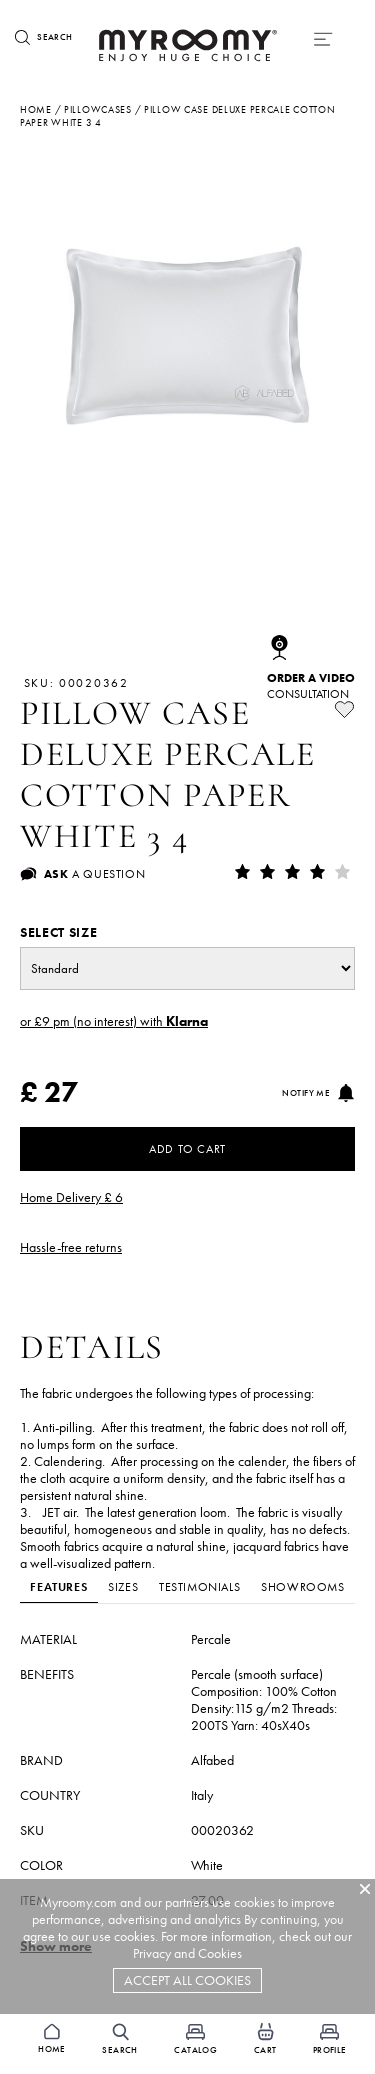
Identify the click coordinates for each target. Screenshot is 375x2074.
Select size (58, 932)
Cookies (220, 1953)
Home (36, 109)
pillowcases (98, 109)
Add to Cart (187, 1149)
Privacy (152, 1953)
